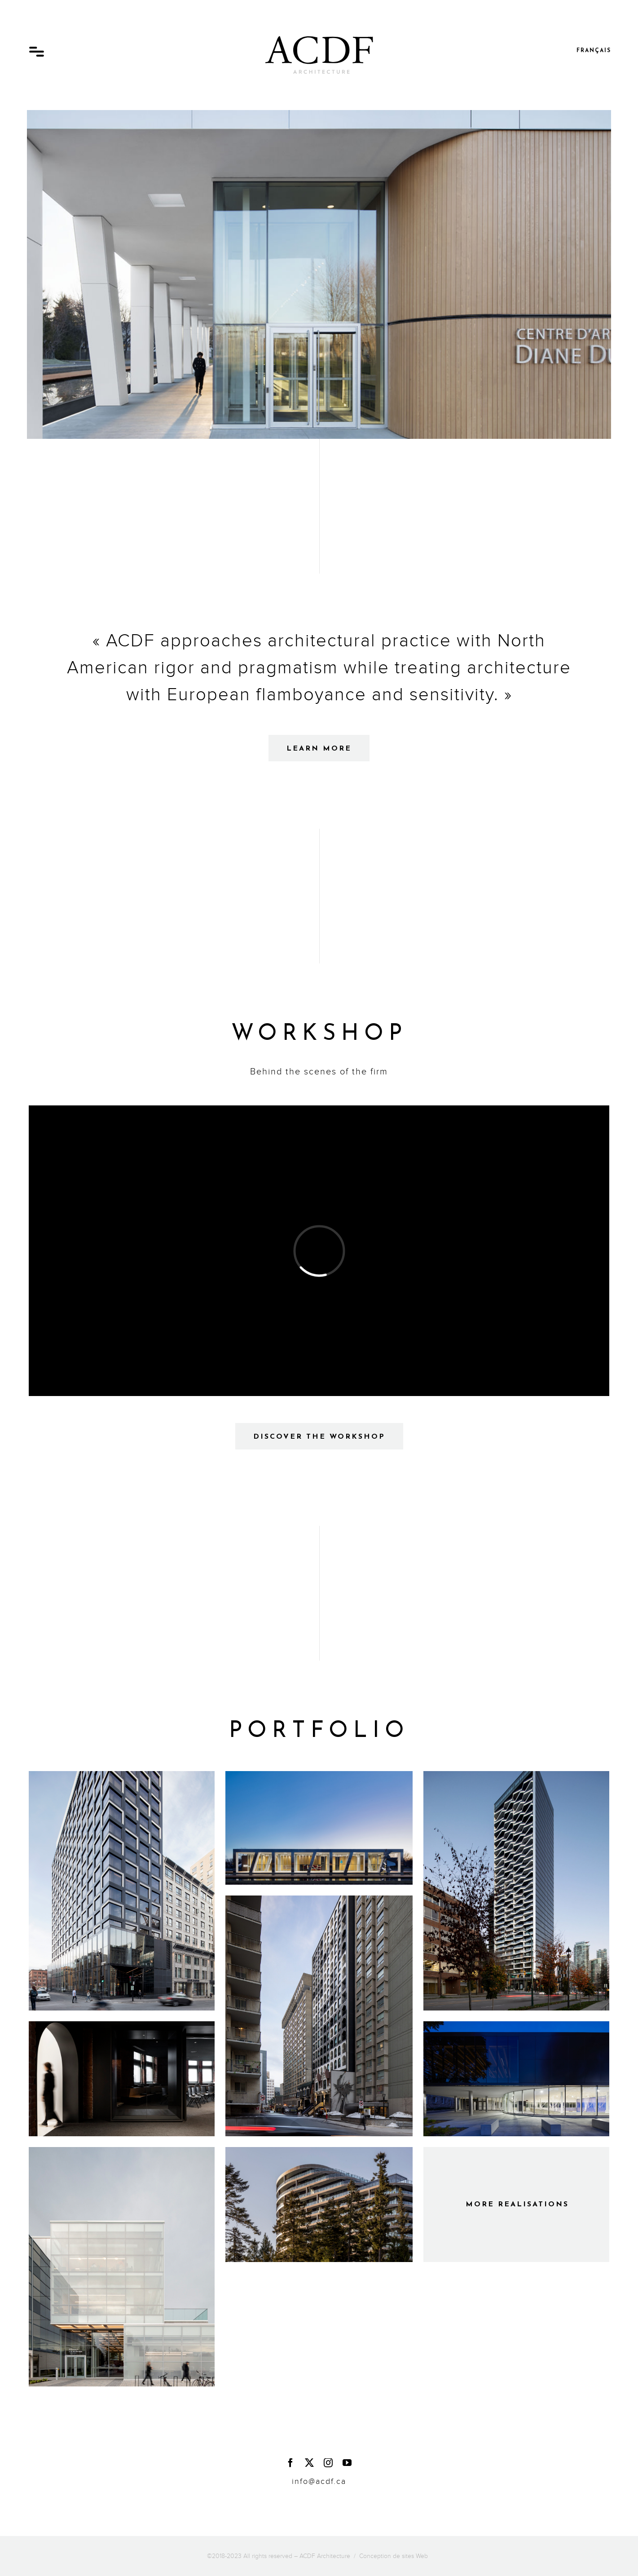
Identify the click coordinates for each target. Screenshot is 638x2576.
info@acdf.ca (319, 2481)
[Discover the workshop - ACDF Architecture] (319, 1436)
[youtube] (347, 2462)
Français (593, 50)
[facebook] (291, 2462)
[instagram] (329, 2462)
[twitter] (310, 2462)
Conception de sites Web (393, 2556)
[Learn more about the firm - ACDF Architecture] (319, 748)
